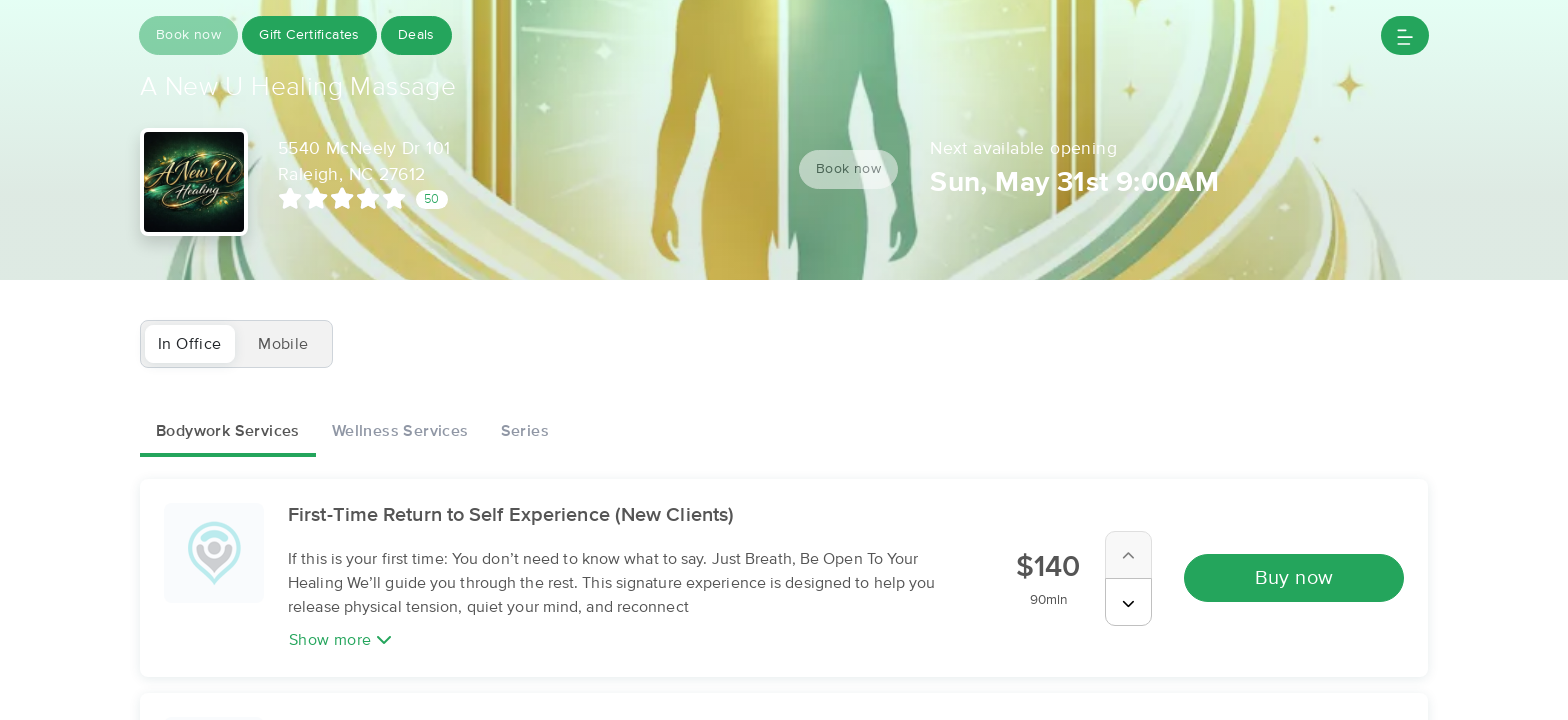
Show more (340, 640)
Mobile (283, 344)
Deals (416, 35)
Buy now (1294, 579)
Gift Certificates (309, 35)
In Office (190, 344)
